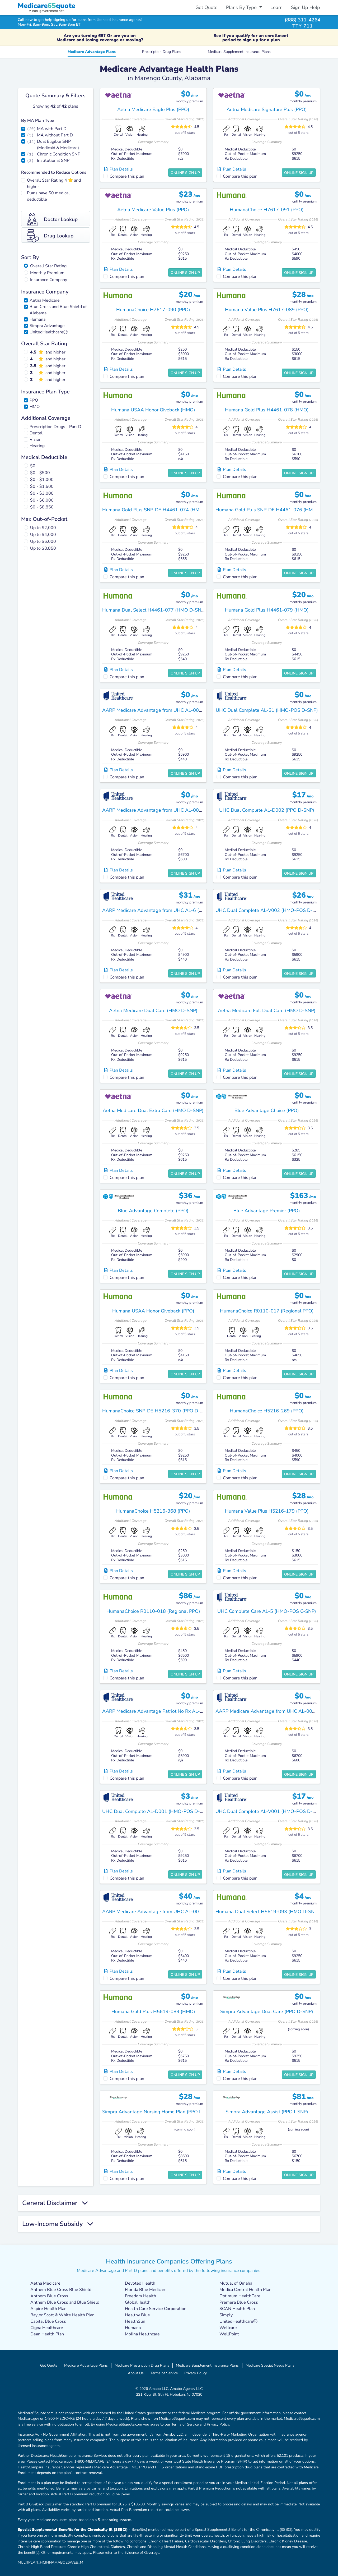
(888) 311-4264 (302, 19)
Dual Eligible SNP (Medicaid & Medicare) (58, 145)
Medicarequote (46, 5)
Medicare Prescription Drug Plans (142, 2365)
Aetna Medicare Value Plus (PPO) (153, 209)
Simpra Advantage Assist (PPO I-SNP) (267, 2112)
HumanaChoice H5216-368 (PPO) (153, 1511)
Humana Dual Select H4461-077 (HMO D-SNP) (154, 610)
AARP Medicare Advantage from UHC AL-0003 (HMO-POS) (167, 710)
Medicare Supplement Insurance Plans (239, 51)
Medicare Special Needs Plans (270, 2365)
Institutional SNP (53, 160)
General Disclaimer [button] (55, 2203)
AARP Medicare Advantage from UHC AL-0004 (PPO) (160, 810)
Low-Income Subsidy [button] (57, 2224)
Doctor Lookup (52, 219)
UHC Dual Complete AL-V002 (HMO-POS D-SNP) (269, 910)
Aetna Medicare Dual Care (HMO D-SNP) (153, 1010)
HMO (35, 407)
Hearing (37, 446)
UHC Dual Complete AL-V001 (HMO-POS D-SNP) (269, 1811)
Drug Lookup (50, 235)
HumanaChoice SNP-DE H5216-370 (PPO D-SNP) (156, 1411)
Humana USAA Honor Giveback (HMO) (153, 410)
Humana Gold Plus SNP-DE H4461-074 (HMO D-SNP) (161, 510)
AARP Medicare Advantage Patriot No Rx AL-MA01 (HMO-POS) (171, 1711)
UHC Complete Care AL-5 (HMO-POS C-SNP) (266, 1611)
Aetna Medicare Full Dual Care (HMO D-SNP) (267, 1010)
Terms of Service (164, 2373)
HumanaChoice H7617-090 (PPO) (153, 309)
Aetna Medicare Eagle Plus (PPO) (153, 109)
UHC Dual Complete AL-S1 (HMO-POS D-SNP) (267, 710)
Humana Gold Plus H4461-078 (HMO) (267, 410)
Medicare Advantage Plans (92, 51)
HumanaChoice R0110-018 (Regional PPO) (153, 1611)
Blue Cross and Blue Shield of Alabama (58, 310)
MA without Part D (55, 135)
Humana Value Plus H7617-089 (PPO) (267, 309)
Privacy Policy (195, 2373)
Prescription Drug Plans (161, 51)
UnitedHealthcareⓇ (49, 332)
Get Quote (206, 7)
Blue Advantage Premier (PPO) (266, 1210)
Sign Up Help (305, 7)
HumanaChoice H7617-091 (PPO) (267, 209)
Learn (276, 7)
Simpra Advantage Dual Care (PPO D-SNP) (266, 2011)
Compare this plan (127, 176)
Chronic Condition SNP (58, 154)
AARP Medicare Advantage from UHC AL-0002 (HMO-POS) (167, 1911)
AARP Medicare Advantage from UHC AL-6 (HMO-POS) (162, 910)
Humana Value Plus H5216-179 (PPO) (267, 1511)
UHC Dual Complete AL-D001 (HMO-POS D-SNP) (156, 1811)
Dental (36, 433)
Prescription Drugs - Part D (55, 427)
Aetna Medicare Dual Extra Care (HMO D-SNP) (153, 1110)
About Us (136, 2373)
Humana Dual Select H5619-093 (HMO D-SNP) (267, 1911)
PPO (34, 400)
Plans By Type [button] (242, 7)
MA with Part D (52, 129)
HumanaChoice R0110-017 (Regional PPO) (267, 1311)
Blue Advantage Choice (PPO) (266, 1110)
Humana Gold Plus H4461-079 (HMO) (267, 610)
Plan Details (118, 169)
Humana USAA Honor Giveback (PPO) (153, 1311)
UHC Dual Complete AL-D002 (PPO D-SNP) (266, 810)
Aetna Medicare (45, 300)
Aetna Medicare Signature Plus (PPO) (267, 109)
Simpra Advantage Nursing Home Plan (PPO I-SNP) (157, 2112)
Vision (35, 439)
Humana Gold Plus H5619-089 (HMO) (153, 2011)
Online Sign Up (185, 172)
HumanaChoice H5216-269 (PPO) (267, 1411)
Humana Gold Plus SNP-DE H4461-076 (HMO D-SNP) (274, 510)
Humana (37, 319)
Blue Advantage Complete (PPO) (153, 1210)
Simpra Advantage (47, 326)
